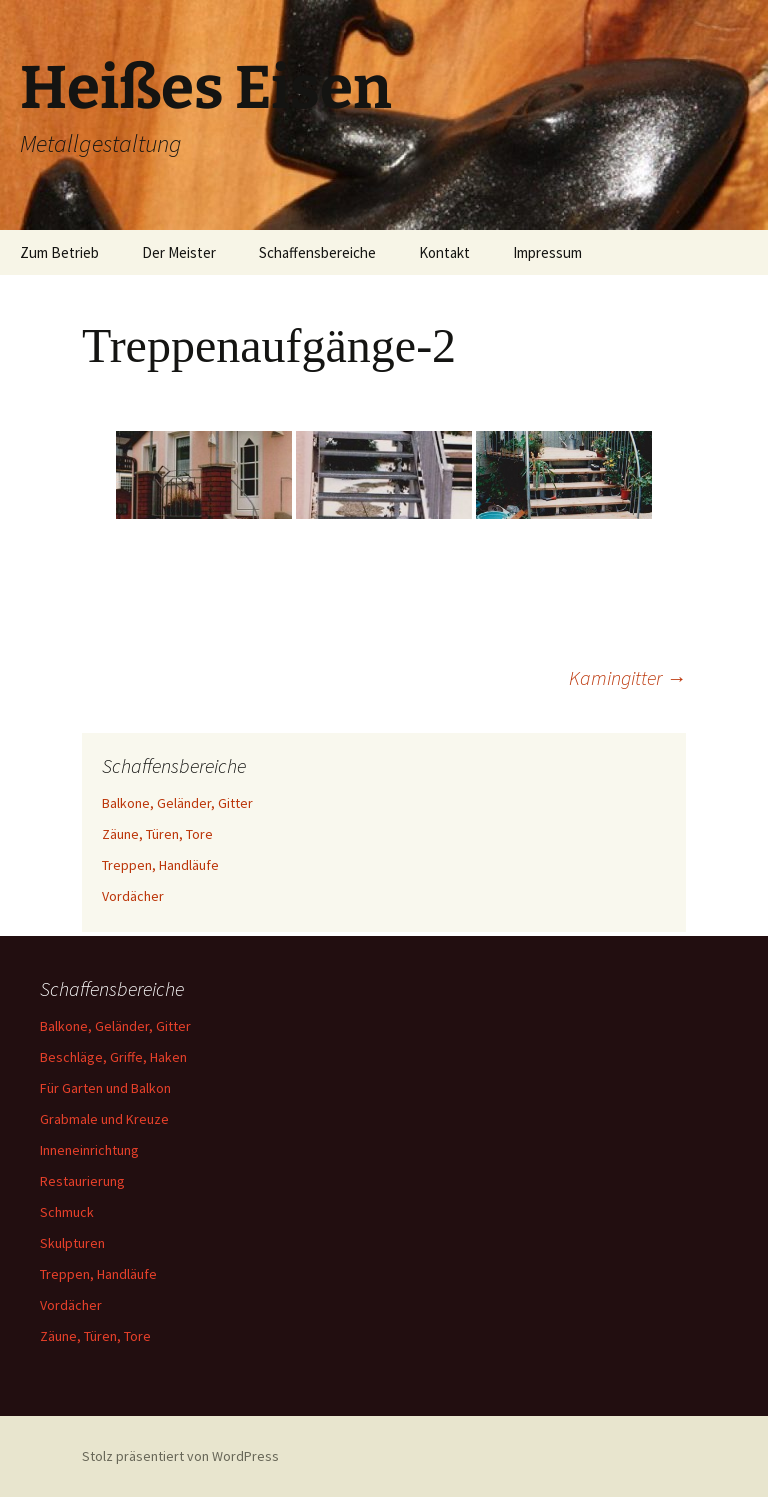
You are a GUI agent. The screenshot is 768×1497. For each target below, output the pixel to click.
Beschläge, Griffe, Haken (113, 1057)
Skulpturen (72, 1243)
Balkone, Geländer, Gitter (177, 803)
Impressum (547, 252)
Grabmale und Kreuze (104, 1119)
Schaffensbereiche (317, 252)
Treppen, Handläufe (160, 865)
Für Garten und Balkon (105, 1088)
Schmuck (67, 1212)
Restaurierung (82, 1181)
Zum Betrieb (59, 252)
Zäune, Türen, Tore (157, 834)
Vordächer (133, 896)
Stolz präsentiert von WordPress (180, 1456)
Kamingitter (627, 677)
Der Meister (179, 252)
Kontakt (444, 252)
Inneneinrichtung (89, 1150)
